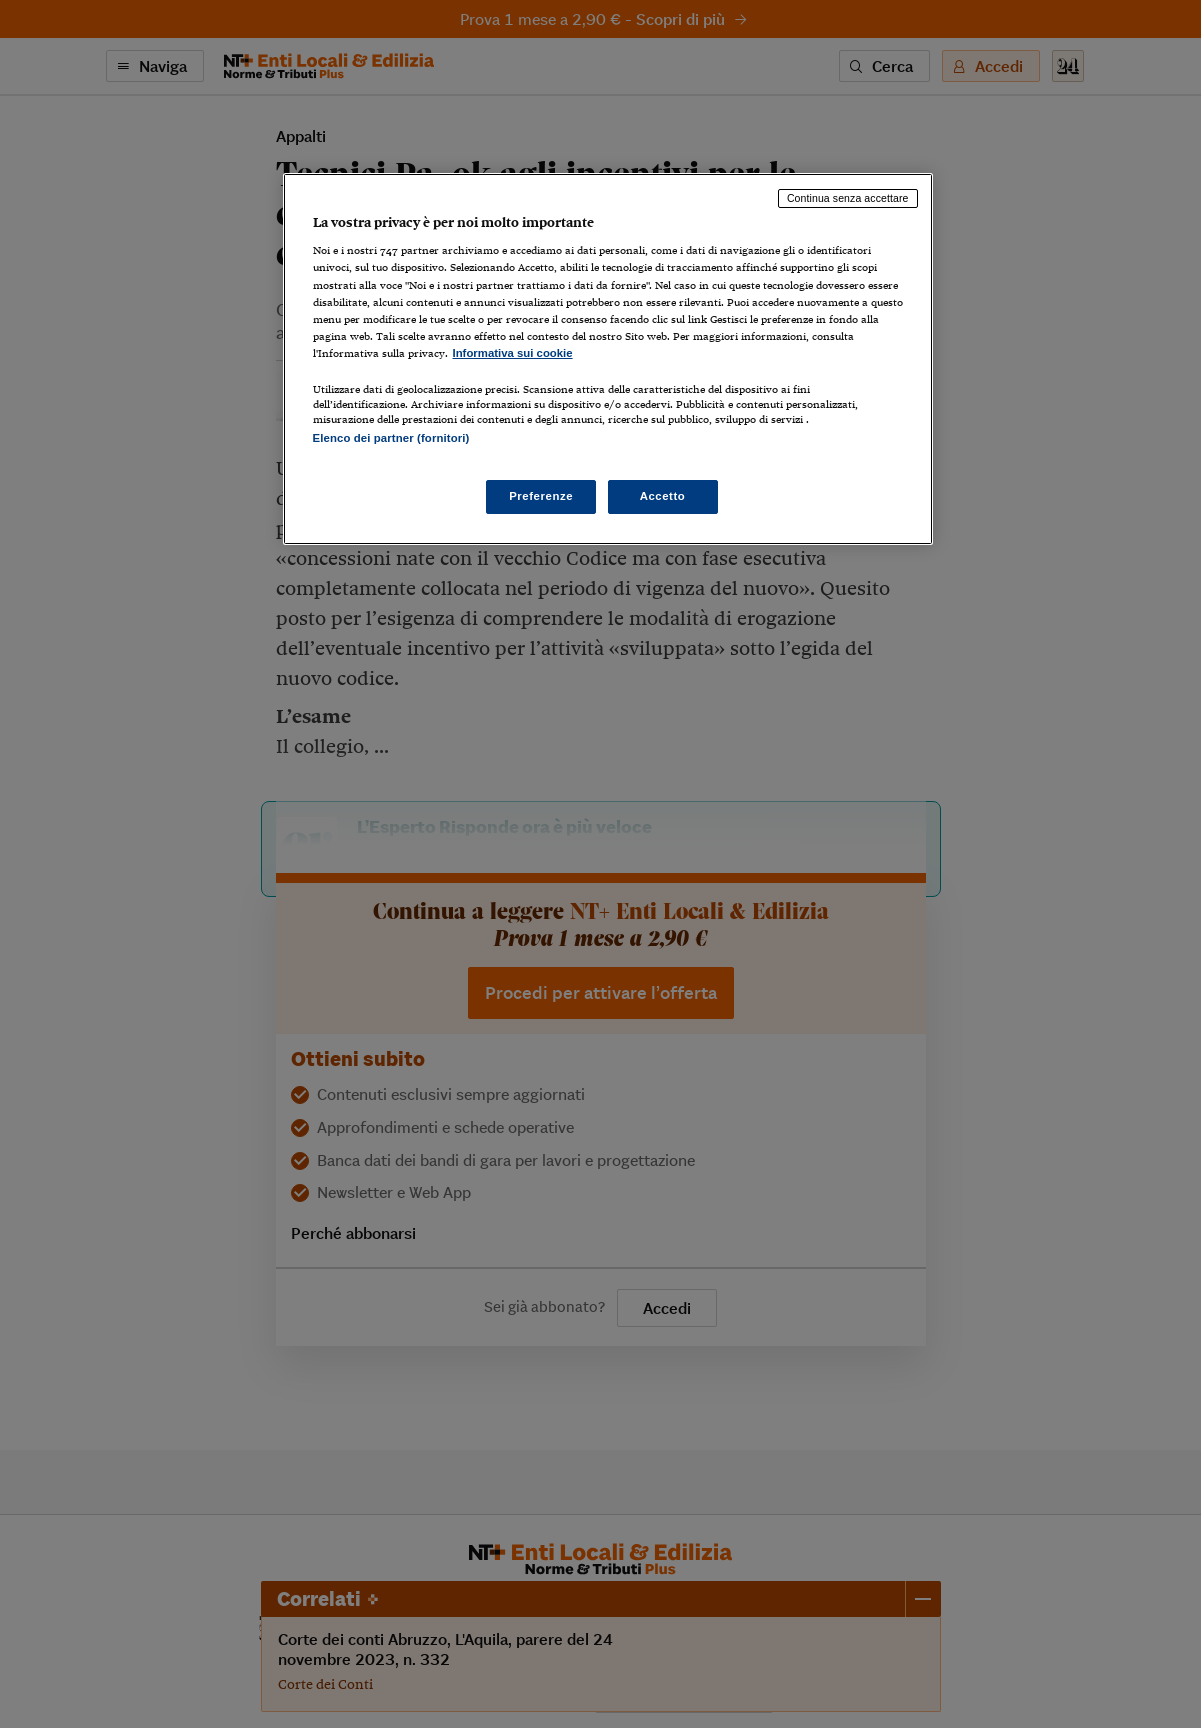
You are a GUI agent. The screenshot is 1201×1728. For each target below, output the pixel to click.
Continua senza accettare (848, 198)
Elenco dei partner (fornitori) (391, 438)
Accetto (663, 496)
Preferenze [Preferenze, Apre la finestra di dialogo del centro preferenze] (541, 496)
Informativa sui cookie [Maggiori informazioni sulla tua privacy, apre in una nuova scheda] (513, 353)
